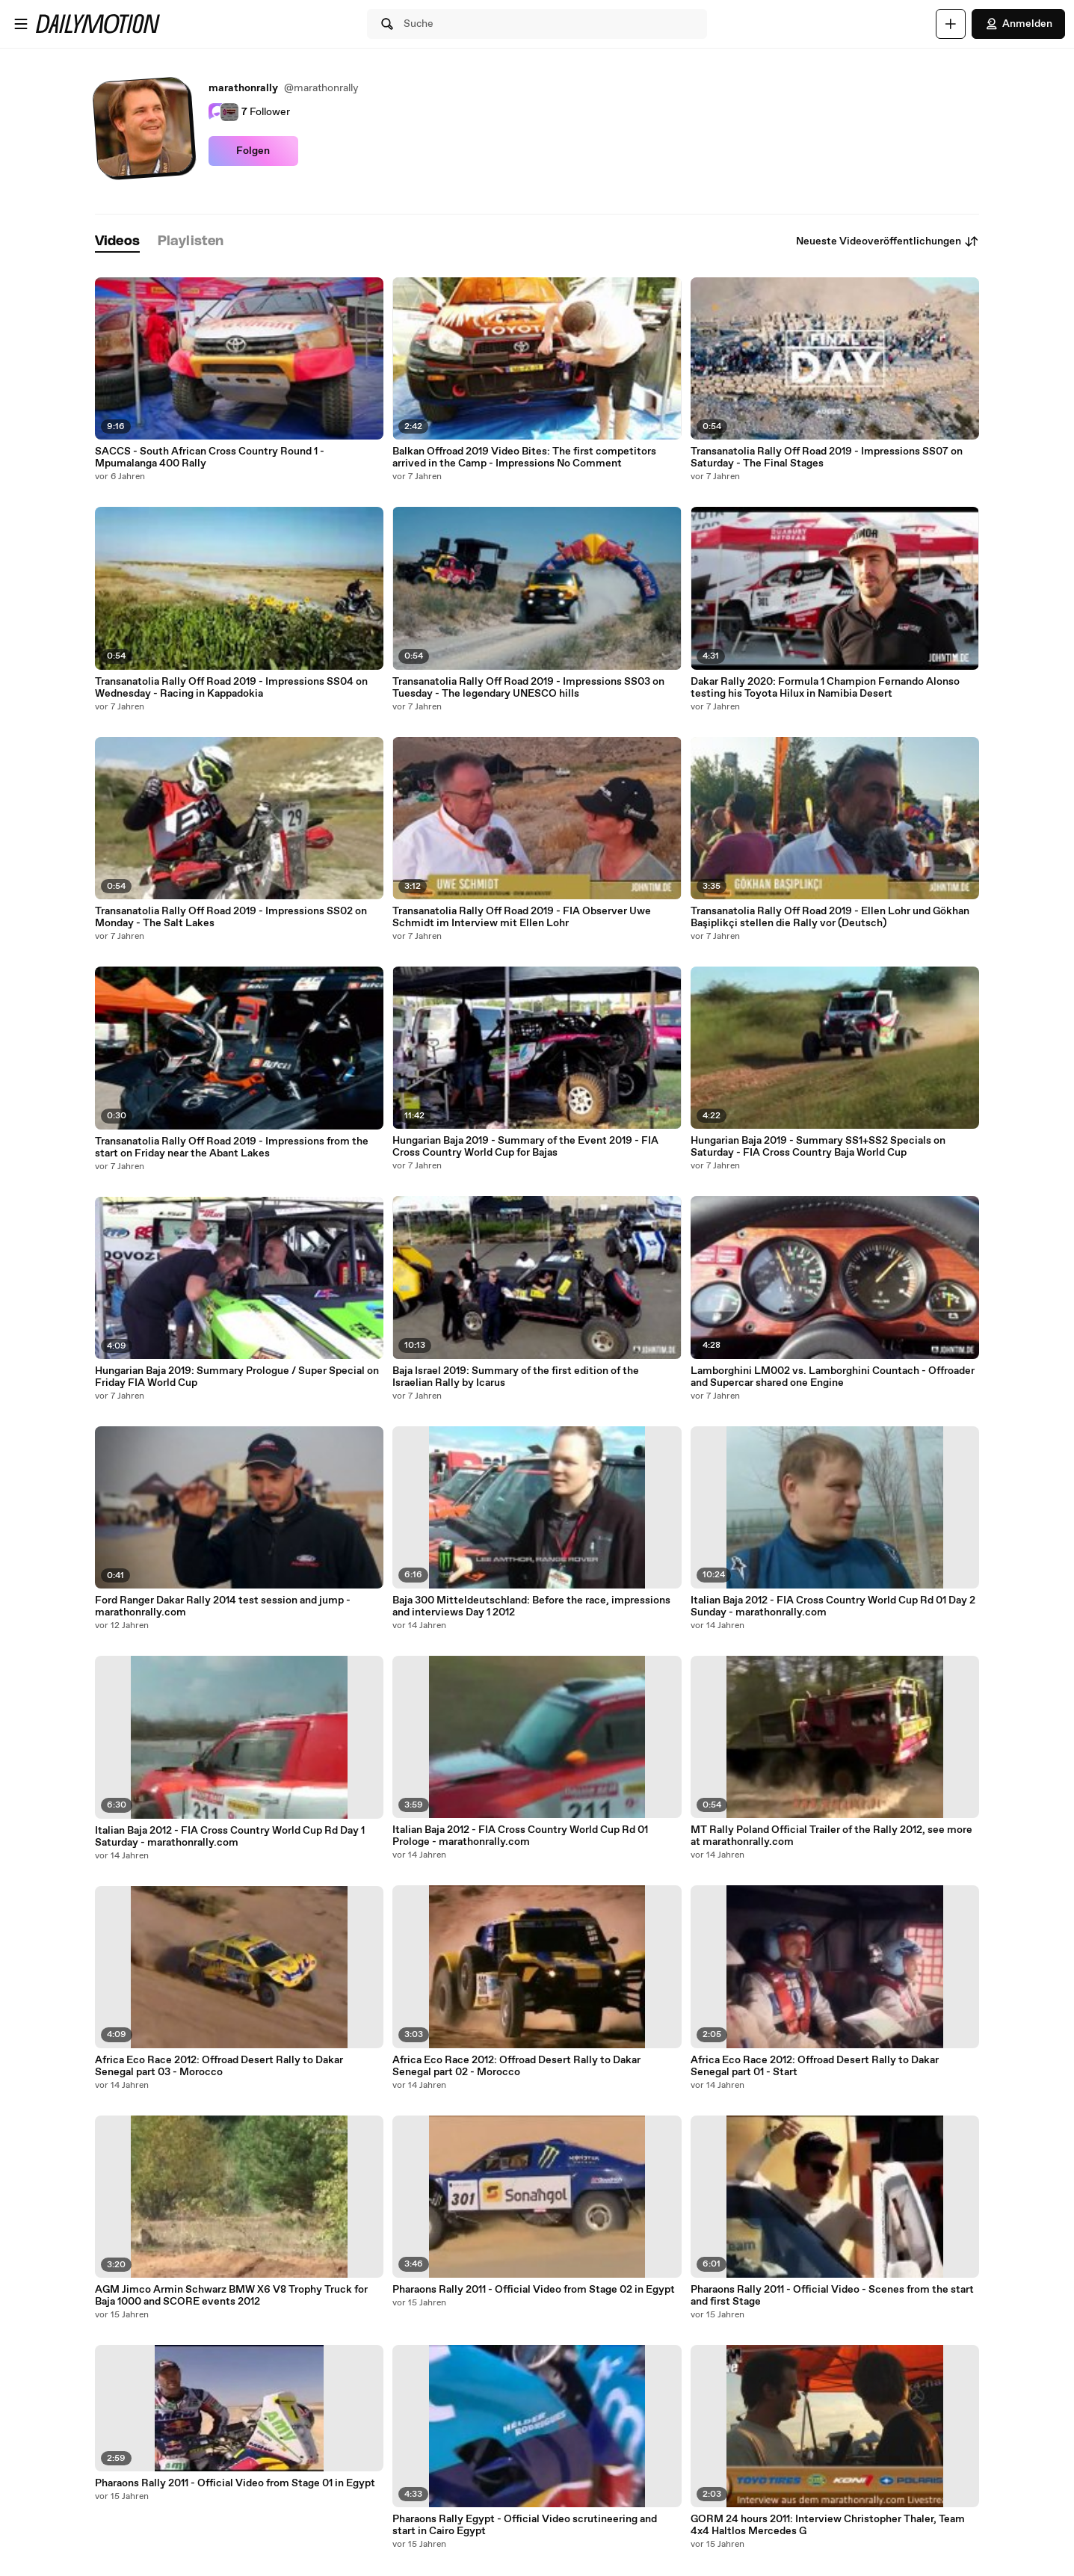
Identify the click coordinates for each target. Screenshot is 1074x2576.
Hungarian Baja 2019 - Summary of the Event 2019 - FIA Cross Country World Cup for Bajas (525, 1147)
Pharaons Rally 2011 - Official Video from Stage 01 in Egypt (235, 2483)
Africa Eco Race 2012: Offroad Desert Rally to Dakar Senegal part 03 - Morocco (219, 2066)
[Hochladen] (951, 24)
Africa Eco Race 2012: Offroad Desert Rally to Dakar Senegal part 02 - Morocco (516, 2066)
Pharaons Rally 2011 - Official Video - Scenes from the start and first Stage (832, 2296)
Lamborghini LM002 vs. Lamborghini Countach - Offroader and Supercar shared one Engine (833, 1377)
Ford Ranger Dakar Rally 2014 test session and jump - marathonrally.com (223, 1606)
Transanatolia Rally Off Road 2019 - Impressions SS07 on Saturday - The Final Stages (827, 457)
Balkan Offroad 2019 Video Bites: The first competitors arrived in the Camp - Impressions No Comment (524, 457)
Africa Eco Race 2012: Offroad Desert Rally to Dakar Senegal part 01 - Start (815, 2066)
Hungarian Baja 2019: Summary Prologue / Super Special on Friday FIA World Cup (237, 1377)
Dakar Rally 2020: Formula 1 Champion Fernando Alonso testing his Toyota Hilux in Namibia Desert (825, 688)
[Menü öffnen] (21, 24)
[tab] (117, 241)
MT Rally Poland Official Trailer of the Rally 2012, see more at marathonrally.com (831, 1836)
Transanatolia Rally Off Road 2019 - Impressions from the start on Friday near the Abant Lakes (231, 1147)
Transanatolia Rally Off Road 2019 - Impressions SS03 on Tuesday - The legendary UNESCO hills (528, 688)
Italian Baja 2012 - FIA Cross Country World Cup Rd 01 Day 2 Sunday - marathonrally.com (833, 1606)
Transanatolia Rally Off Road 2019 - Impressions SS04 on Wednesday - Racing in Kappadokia (231, 688)
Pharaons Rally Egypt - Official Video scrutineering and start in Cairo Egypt (524, 2525)
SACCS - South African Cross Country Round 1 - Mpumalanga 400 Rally (209, 457)
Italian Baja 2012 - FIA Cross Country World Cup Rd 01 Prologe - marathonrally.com (520, 1836)
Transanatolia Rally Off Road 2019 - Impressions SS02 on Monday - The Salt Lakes (231, 917)
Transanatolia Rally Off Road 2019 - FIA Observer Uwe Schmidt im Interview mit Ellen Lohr (521, 917)
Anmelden (1018, 23)
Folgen (253, 151)
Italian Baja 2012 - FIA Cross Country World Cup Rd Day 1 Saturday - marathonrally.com (230, 1837)
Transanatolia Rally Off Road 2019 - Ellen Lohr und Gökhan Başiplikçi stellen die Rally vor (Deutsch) (830, 917)
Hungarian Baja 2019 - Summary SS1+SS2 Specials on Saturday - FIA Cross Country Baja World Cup (818, 1147)
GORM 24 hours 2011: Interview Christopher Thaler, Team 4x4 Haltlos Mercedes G (828, 2525)
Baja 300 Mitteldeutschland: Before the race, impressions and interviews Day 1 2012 (531, 1606)
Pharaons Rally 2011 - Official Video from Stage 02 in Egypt (533, 2290)
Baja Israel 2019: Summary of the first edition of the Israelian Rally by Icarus (515, 1377)
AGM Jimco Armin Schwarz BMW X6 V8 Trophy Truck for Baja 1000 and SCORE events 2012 (231, 2296)
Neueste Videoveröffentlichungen (887, 241)
